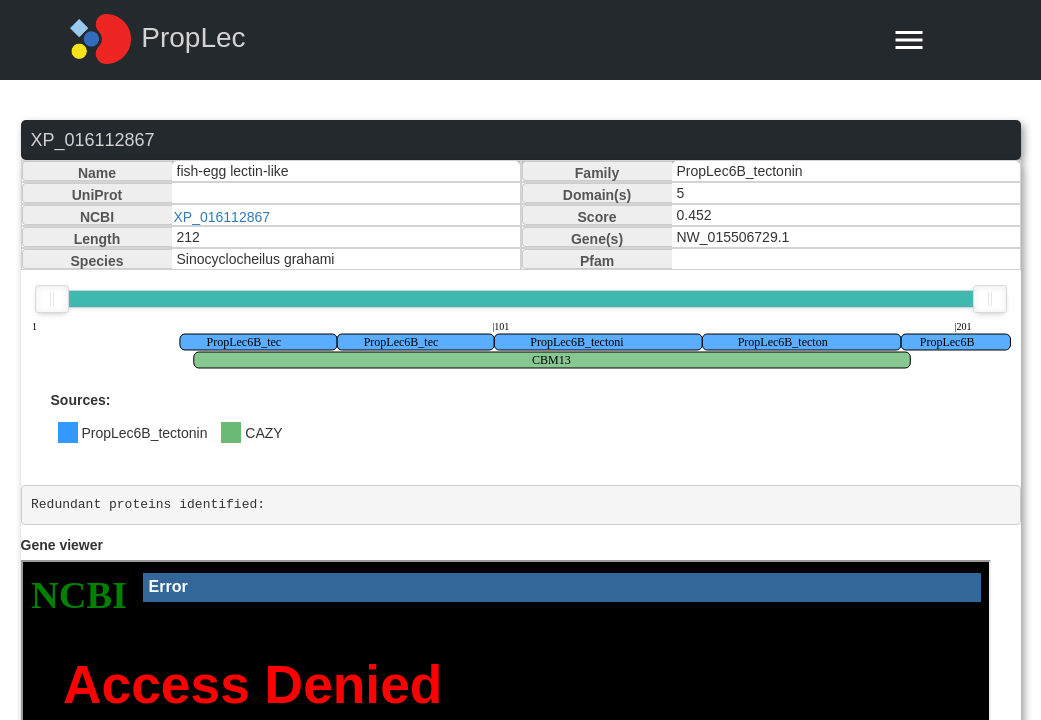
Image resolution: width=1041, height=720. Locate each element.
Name (97, 173)
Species (97, 261)
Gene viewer (62, 545)
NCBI (97, 217)
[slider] (52, 299)
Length (97, 239)
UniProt (97, 195)
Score (597, 217)
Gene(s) (597, 239)
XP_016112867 (222, 217)
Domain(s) (597, 195)
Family (597, 173)
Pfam (597, 261)
